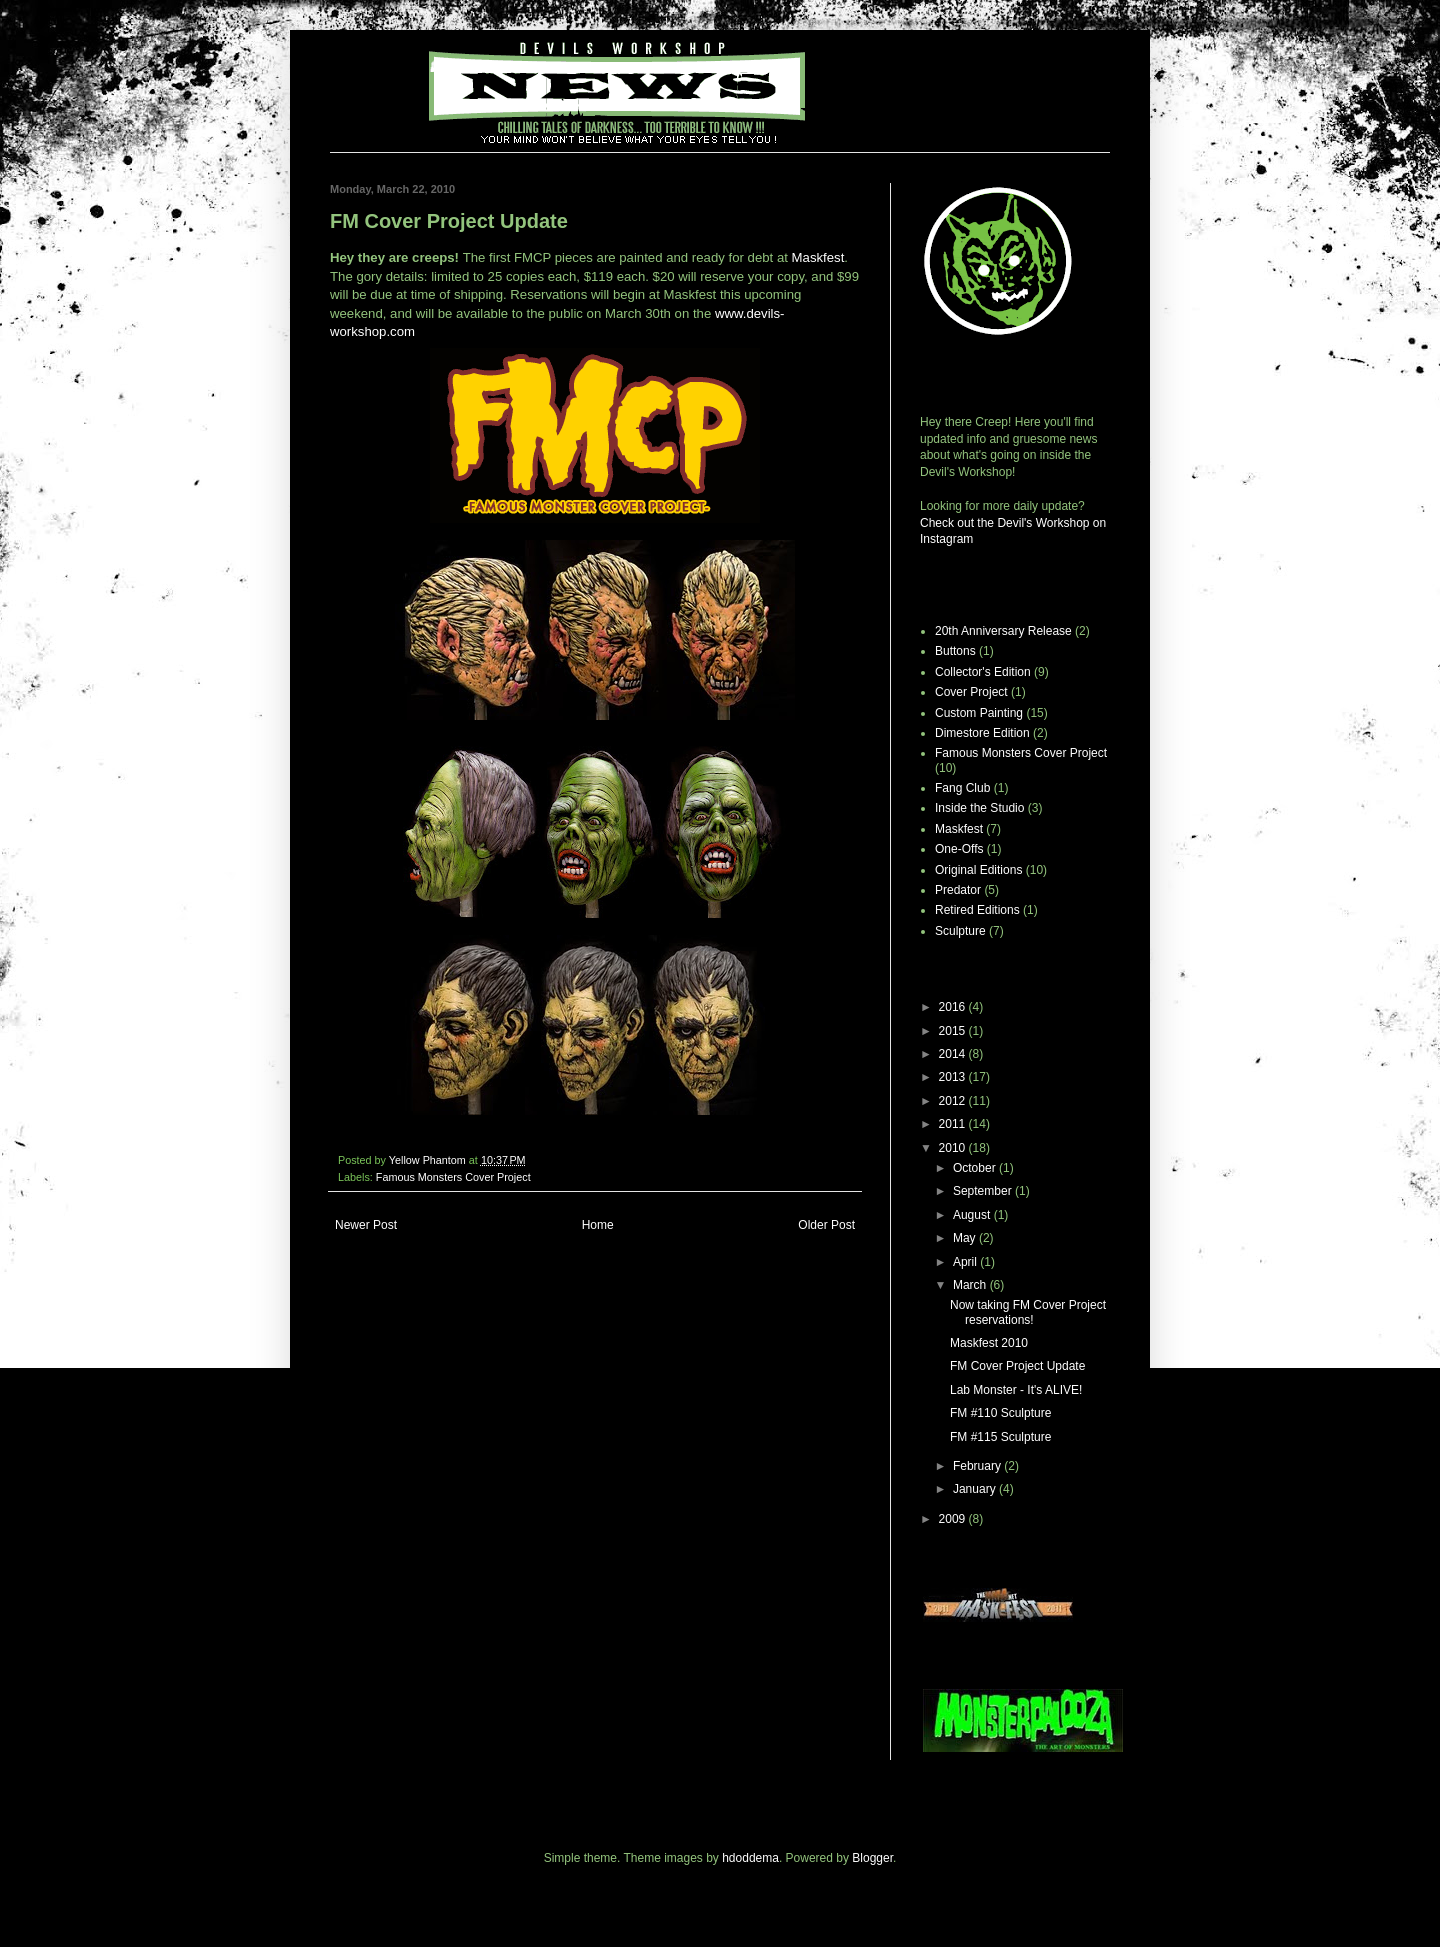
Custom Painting (979, 713)
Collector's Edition (983, 672)
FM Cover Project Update (1017, 1366)
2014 (954, 1054)
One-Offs (959, 849)
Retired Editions (977, 910)
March (971, 1285)
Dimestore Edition (982, 733)
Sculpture (960, 931)
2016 (954, 1007)
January (976, 1489)
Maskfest (818, 257)
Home (598, 1225)
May (966, 1238)
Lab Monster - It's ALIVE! (1016, 1390)
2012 (954, 1101)
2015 (954, 1031)
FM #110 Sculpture (1000, 1413)
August (973, 1215)
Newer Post (366, 1225)
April (966, 1262)
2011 (954, 1124)
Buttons (955, 651)
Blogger (872, 1858)
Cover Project (971, 692)
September (984, 1191)
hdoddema (750, 1858)
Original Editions (978, 870)
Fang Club (962, 788)
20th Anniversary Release (1003, 631)
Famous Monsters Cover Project (453, 1177)
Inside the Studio (979, 808)
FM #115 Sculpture (1000, 1437)
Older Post (826, 1225)
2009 (954, 1519)
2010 (954, 1148)
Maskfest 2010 (989, 1343)
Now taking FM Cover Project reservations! (1028, 1312)
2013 (954, 1077)
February (978, 1466)
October (976, 1168)
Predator (958, 890)
